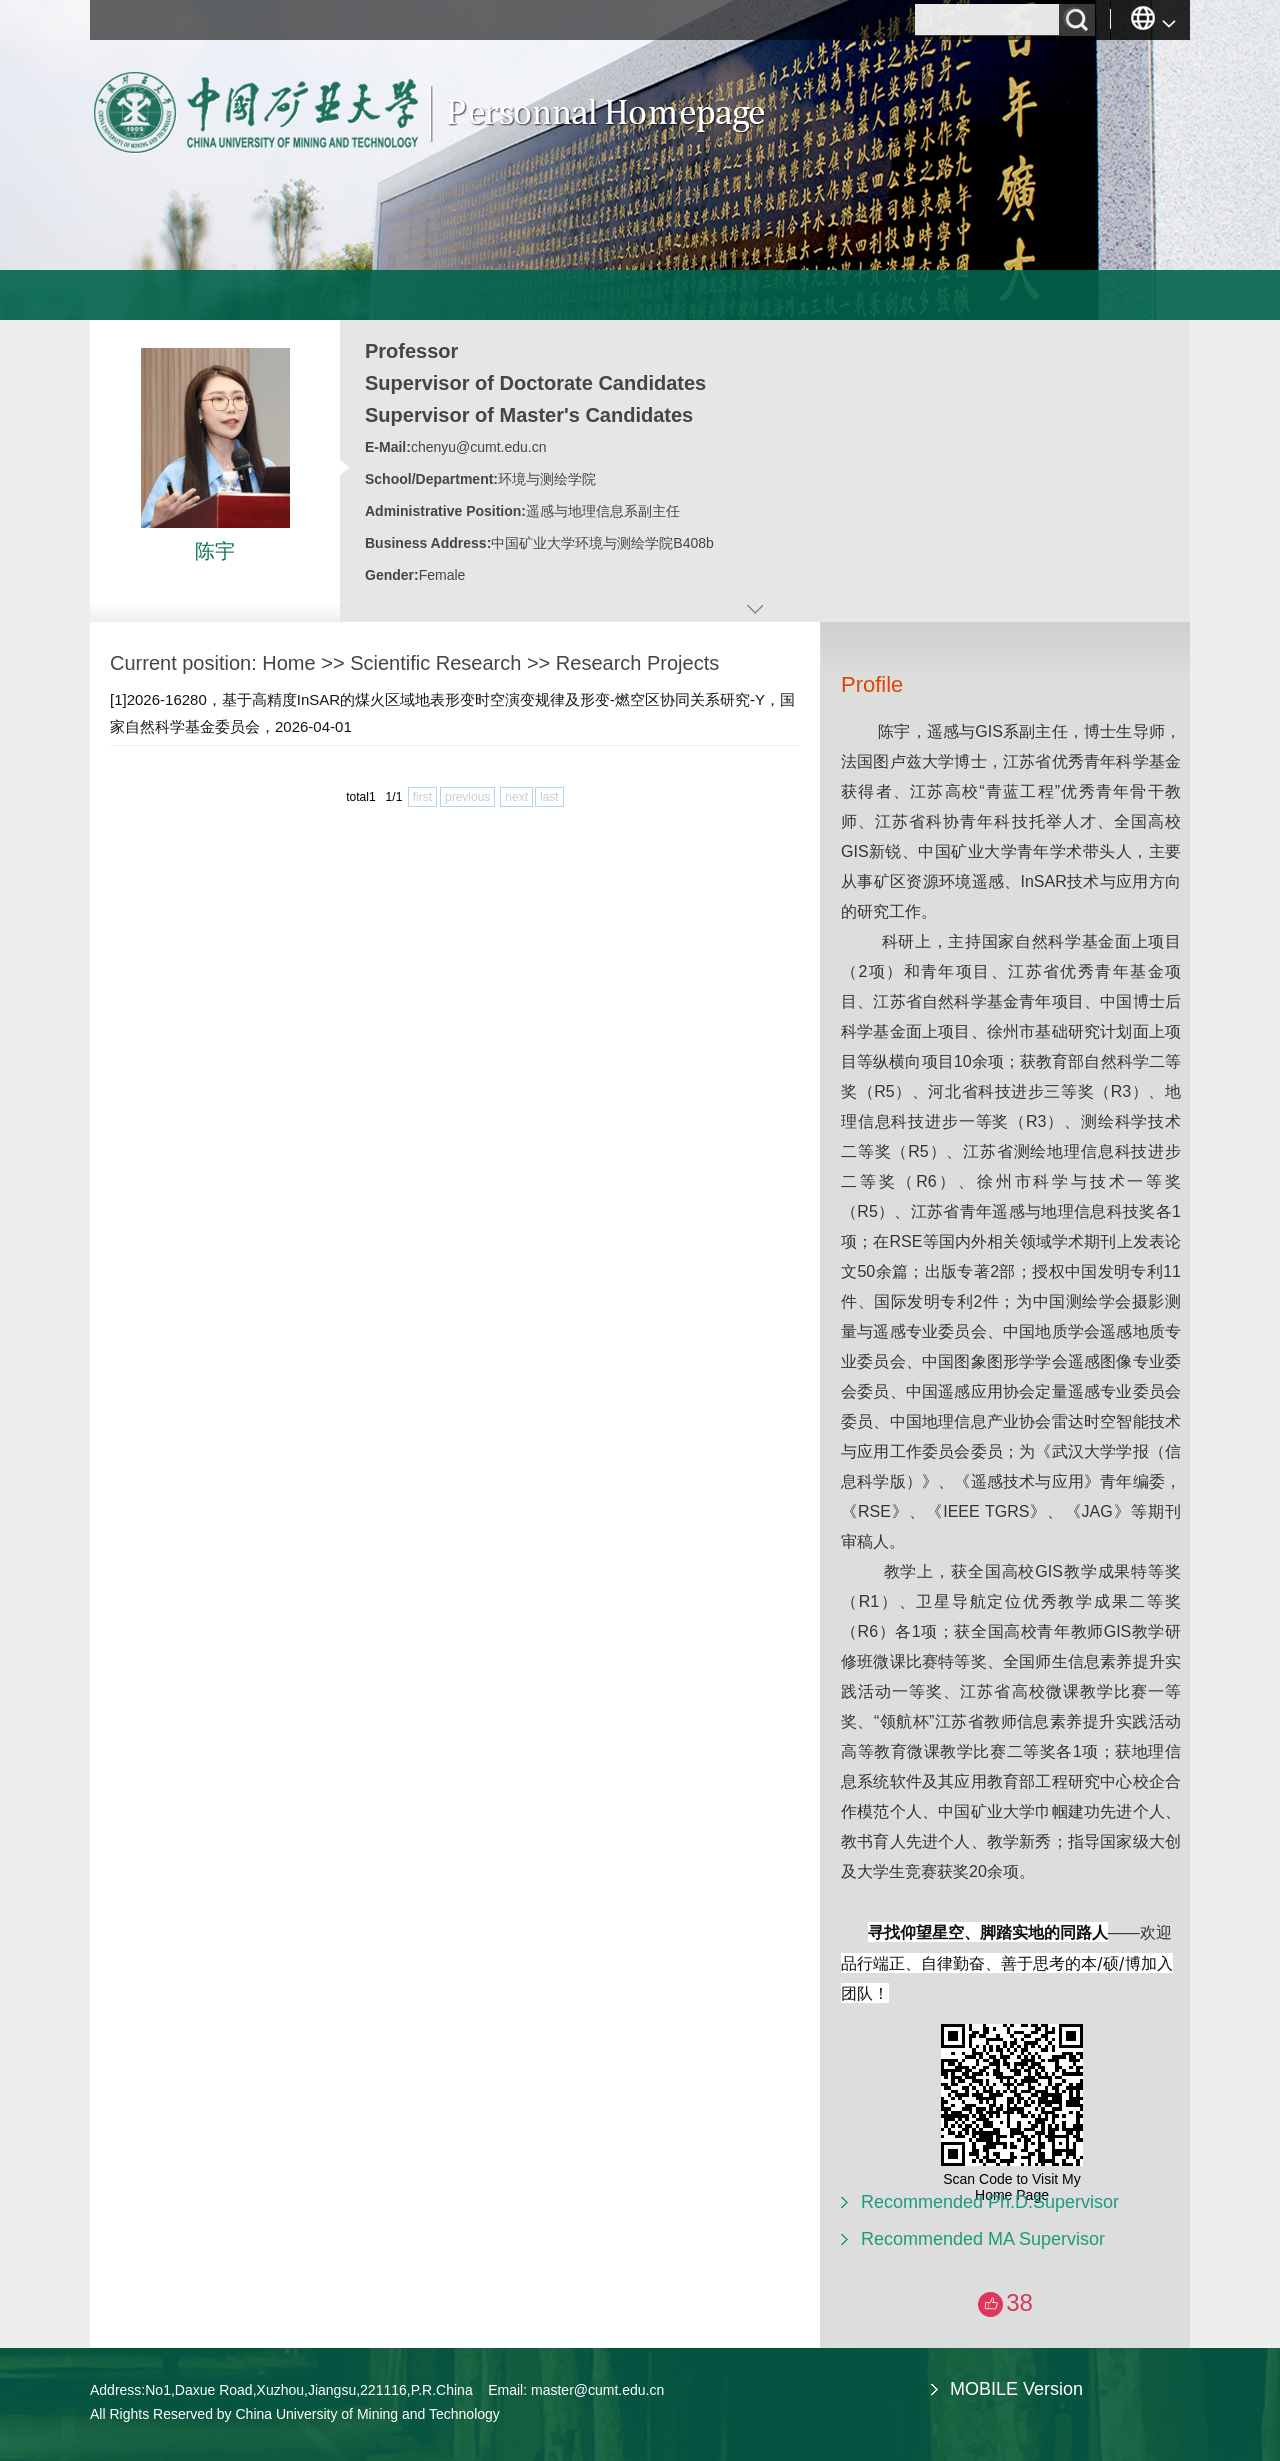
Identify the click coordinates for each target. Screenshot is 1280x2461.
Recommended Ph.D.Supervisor (990, 2202)
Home (288, 663)
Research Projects (637, 663)
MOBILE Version (1016, 2389)
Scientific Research (435, 663)
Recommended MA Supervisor (983, 2239)
